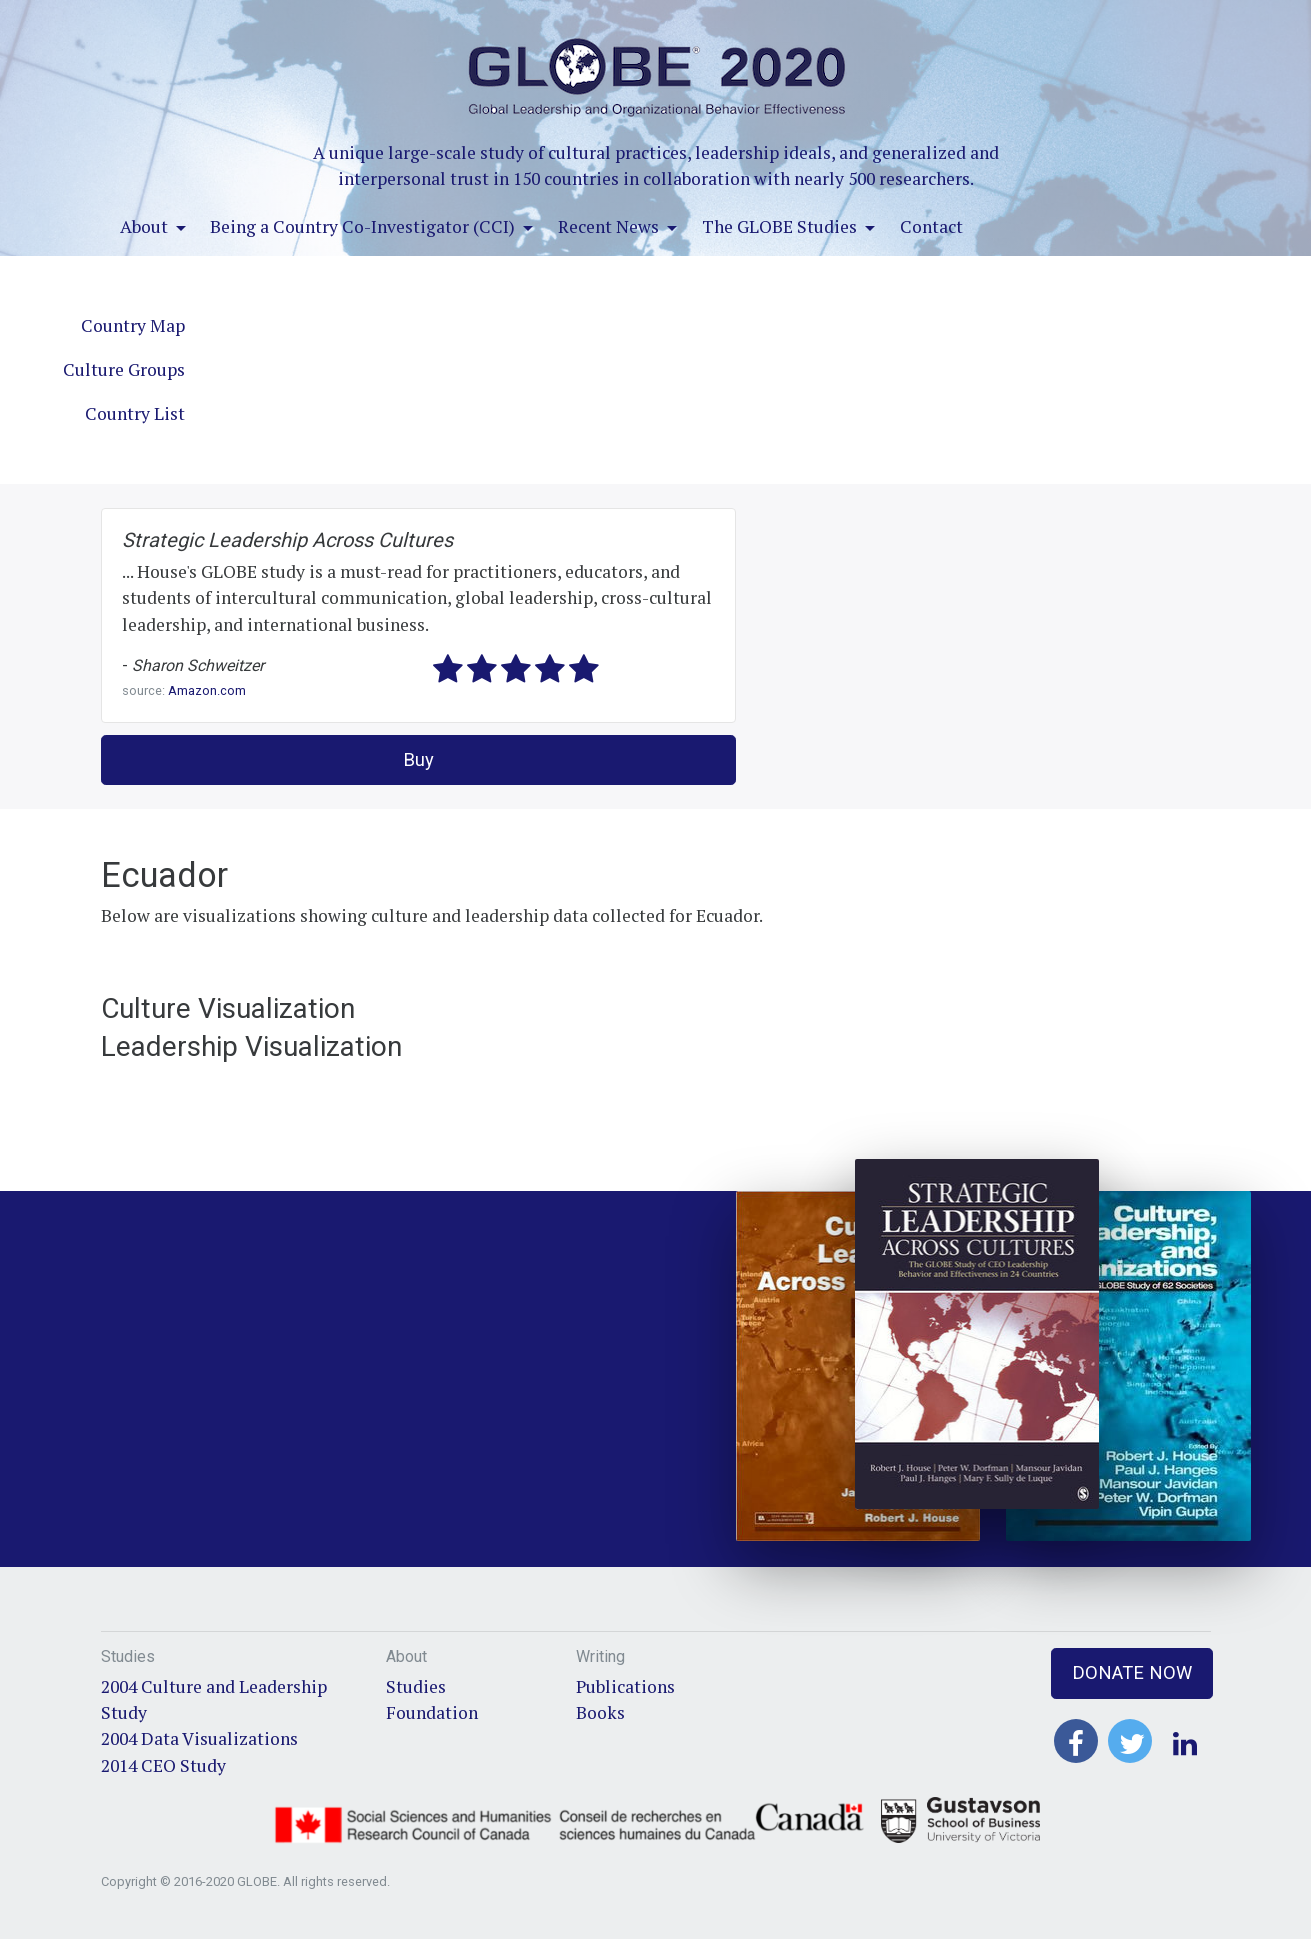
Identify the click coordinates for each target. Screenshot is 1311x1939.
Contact (931, 226)
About (146, 226)
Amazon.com (207, 690)
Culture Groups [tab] (124, 369)
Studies (416, 1686)
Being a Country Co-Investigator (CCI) (364, 226)
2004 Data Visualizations (199, 1738)
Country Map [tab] (133, 325)
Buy (418, 759)
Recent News (610, 226)
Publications (625, 1686)
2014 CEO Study (163, 1765)
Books (600, 1712)
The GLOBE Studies (781, 226)
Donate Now (1132, 1672)
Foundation (432, 1712)
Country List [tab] (135, 413)
